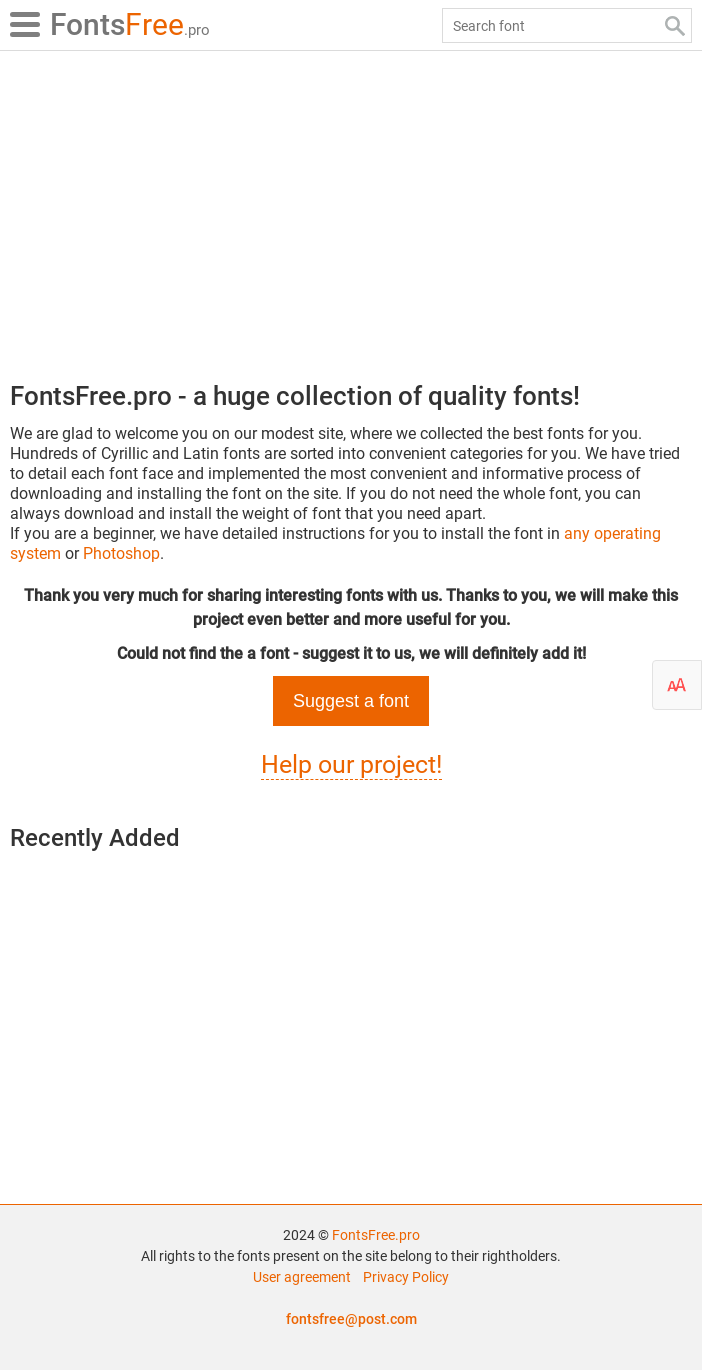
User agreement (302, 1277)
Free (130, 24)
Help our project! (351, 764)
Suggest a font (351, 701)
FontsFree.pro (376, 1235)
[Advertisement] (351, 210)
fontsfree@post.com (351, 1319)
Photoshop (121, 553)
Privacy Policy (406, 1277)
